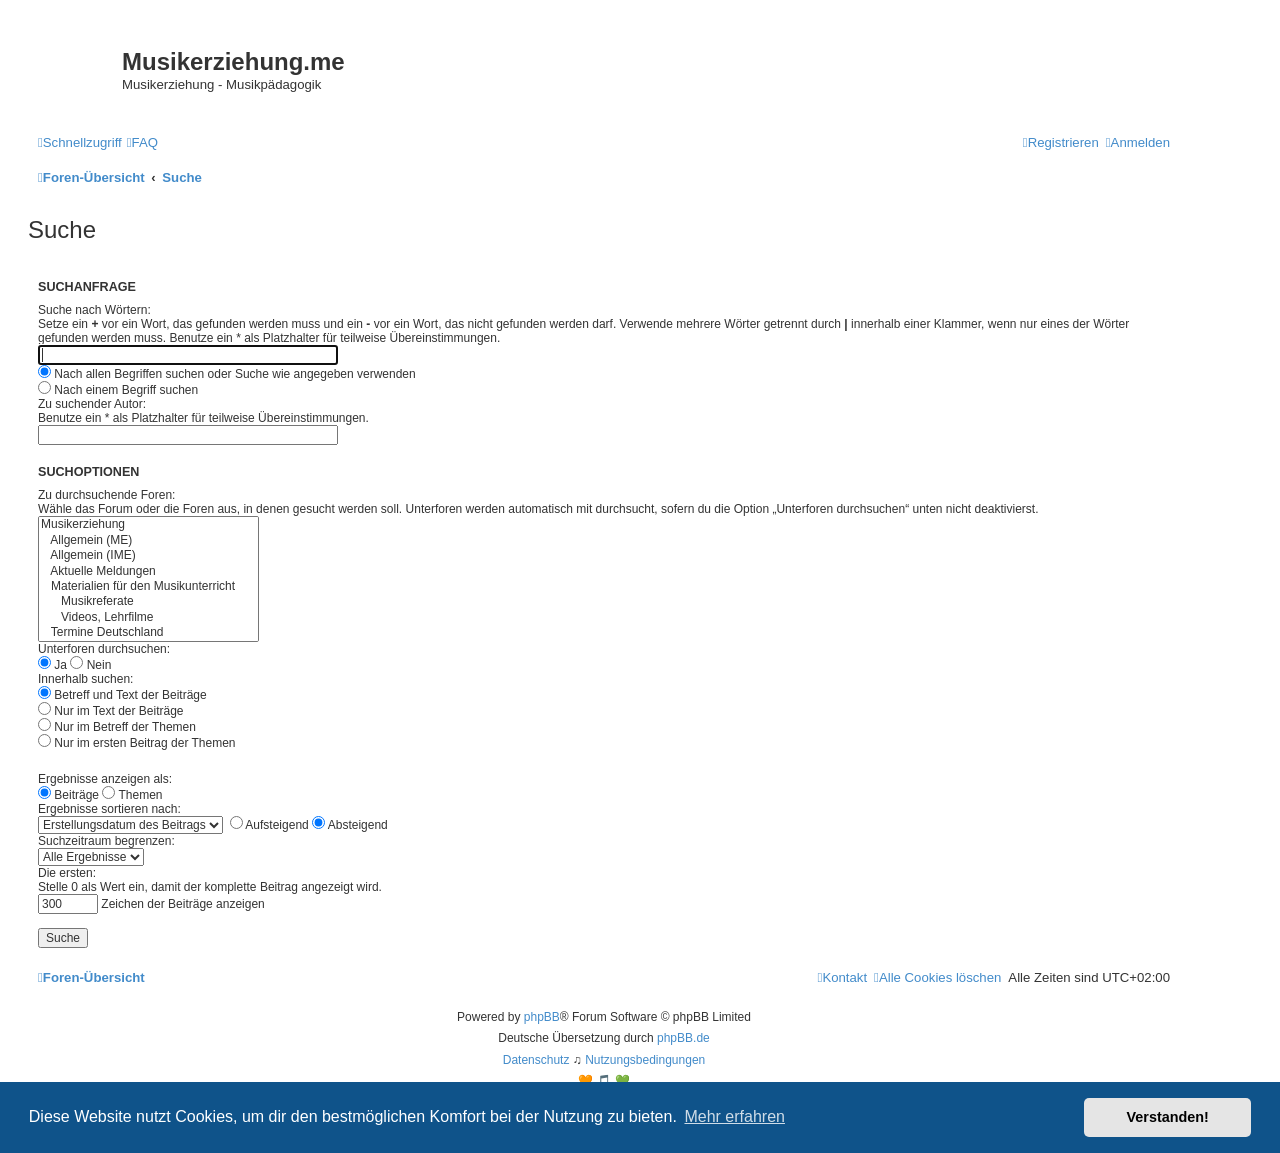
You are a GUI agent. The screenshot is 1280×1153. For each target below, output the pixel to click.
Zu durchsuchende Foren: (106, 495)
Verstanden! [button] (1168, 1117)
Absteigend (350, 825)
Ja (52, 665)
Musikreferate (148, 601)
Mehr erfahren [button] (734, 1116)
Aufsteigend (269, 825)
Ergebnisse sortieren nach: (109, 809)
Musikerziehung (148, 524)
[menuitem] (142, 142)
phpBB (542, 1017)
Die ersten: (67, 873)
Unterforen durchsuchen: (104, 649)
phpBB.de (683, 1038)
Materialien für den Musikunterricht (148, 586)
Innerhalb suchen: (85, 679)
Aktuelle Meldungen (148, 571)
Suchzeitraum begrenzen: (106, 841)
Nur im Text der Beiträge (111, 711)
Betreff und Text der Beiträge (122, 695)
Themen (132, 795)
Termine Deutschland (148, 632)
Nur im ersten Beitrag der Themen (137, 743)
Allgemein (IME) (148, 555)
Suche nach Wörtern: (94, 310)
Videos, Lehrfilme (148, 617)
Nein (90, 665)
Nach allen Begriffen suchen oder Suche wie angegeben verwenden (227, 374)
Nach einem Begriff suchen (118, 390)
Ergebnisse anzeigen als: (105, 779)
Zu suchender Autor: (92, 404)
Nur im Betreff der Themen (117, 727)
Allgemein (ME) (148, 540)
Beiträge (68, 795)
